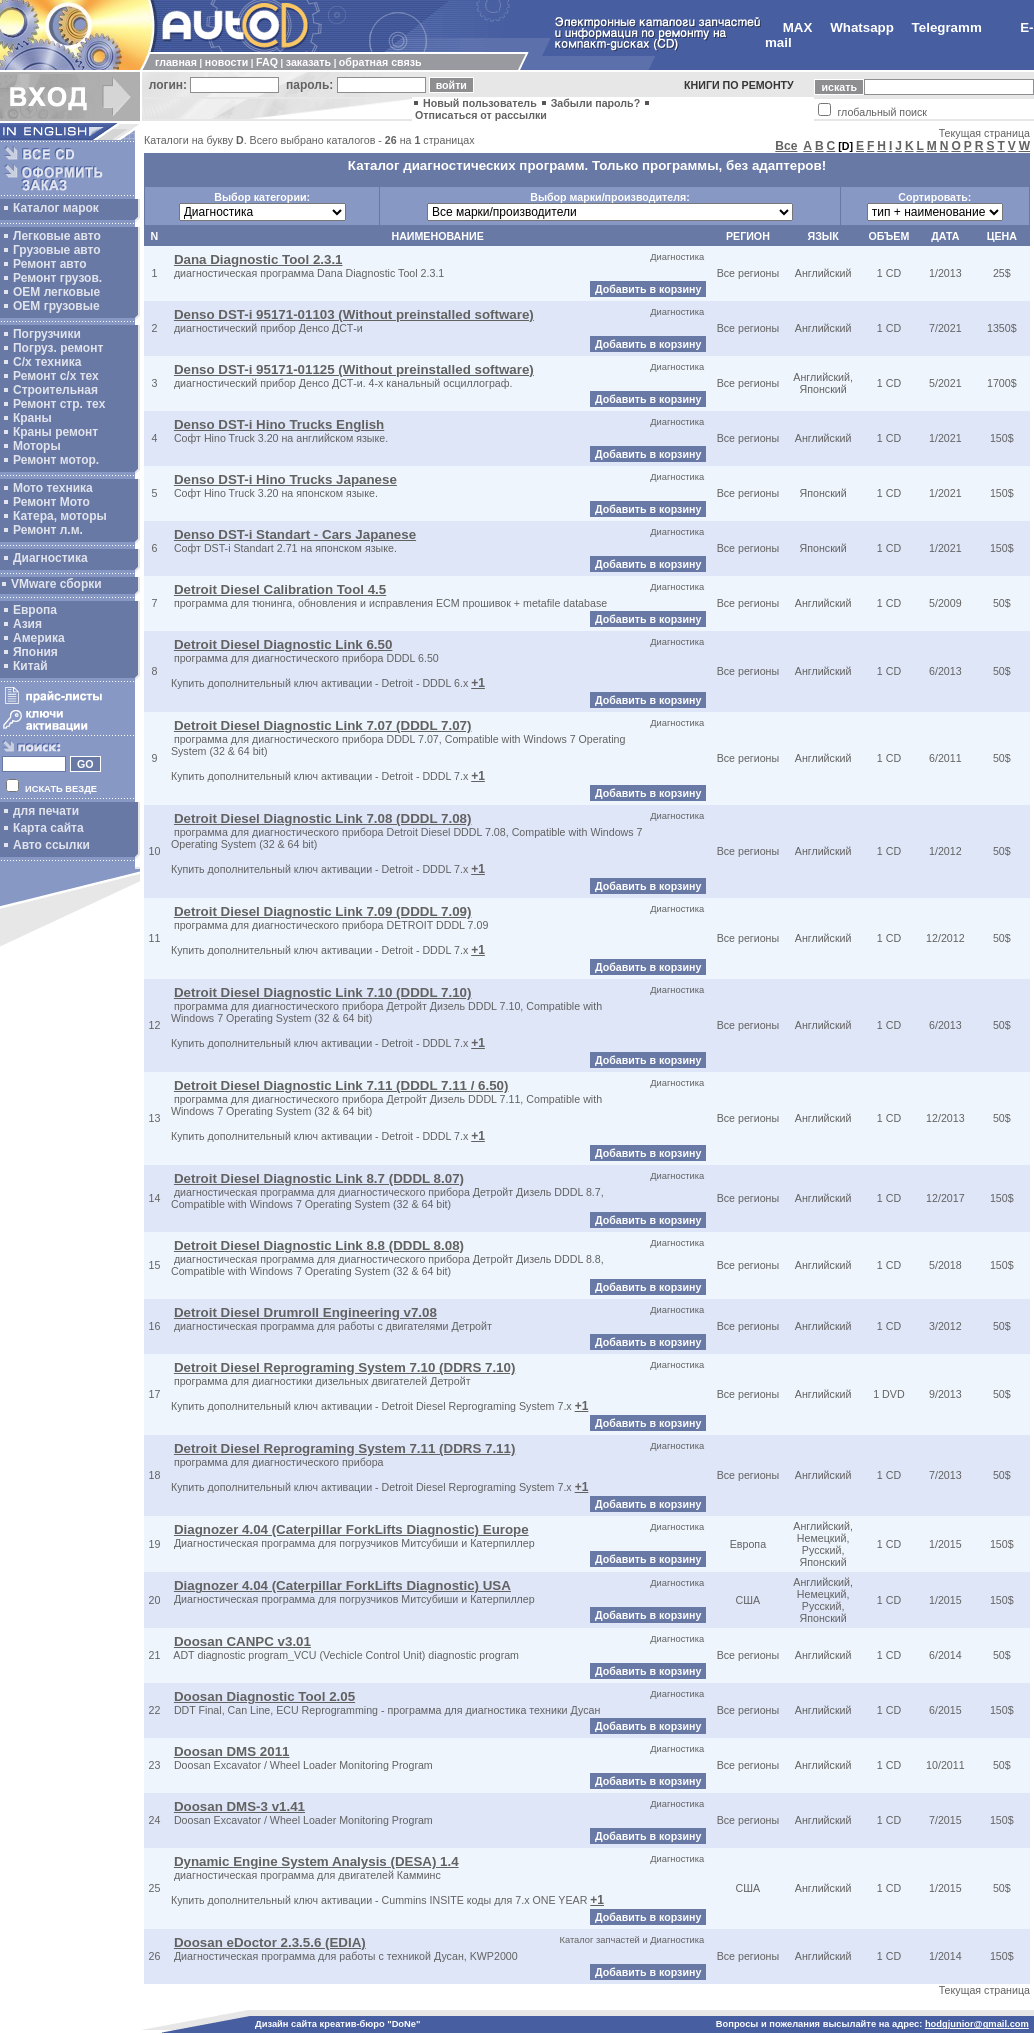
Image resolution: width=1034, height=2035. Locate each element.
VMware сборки (56, 584)
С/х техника (47, 362)
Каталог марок (56, 208)
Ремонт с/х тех (56, 376)
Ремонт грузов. (57, 278)
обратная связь (380, 62)
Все (786, 146)
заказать (308, 62)
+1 (478, 683)
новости (226, 62)
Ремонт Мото (51, 502)
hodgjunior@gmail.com (977, 2024)
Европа (35, 610)
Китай (30, 666)
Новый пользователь (480, 103)
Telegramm (947, 27)
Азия (27, 624)
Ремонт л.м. (48, 530)
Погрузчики (47, 334)
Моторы (37, 446)
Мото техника (53, 488)
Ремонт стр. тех (59, 404)
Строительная (55, 390)
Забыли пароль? (596, 103)
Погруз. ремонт (58, 348)
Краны (32, 418)
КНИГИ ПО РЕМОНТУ (739, 85)
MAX (798, 27)
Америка (39, 638)
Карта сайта (48, 828)
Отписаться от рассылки (481, 115)
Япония (35, 652)
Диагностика (50, 558)
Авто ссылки (51, 845)
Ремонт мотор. (56, 460)
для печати (46, 811)
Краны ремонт (55, 432)
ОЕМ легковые (56, 292)
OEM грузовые (56, 306)
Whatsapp (862, 27)
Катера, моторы (60, 516)
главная (176, 62)
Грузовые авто (57, 250)
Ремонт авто (50, 264)
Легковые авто (57, 236)
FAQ (267, 62)
